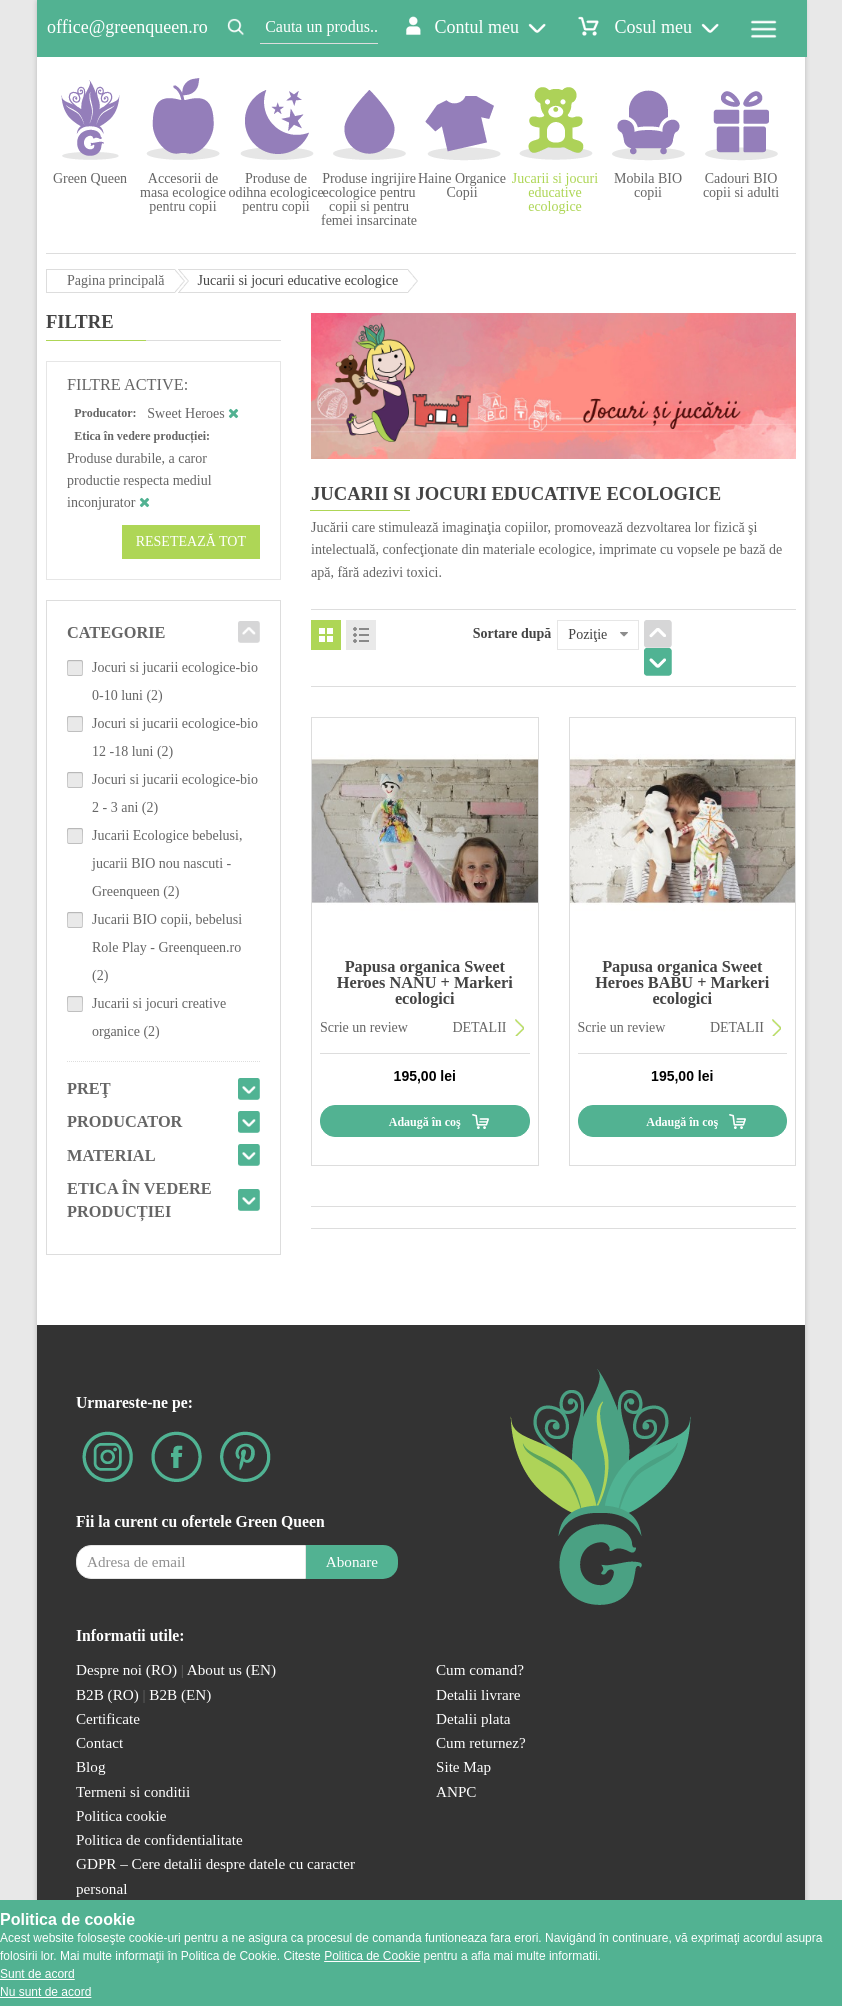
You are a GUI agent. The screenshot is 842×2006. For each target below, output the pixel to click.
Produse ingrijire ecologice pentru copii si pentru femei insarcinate (369, 199)
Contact (99, 1742)
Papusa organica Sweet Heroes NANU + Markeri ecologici (425, 983)
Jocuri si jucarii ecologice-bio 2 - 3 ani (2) (175, 793)
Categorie (116, 632)
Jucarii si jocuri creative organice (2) (159, 1017)
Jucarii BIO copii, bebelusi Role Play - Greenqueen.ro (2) (167, 947)
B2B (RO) (109, 1694)
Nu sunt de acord (45, 1992)
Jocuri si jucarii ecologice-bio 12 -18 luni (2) (175, 737)
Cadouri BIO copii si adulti (741, 185)
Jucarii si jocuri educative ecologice (555, 192)
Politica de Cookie (372, 1956)
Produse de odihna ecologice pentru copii (275, 192)
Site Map (463, 1766)
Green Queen (90, 178)
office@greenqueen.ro (127, 27)
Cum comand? (480, 1669)
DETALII (479, 1027)
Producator (124, 1121)
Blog (90, 1766)
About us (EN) (231, 1669)
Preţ (89, 1088)
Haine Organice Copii (462, 185)
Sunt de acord (37, 1974)
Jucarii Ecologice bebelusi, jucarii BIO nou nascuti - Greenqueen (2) (167, 863)
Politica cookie (121, 1815)
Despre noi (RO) (126, 1669)
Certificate (108, 1718)
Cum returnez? (481, 1742)
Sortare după (512, 633)
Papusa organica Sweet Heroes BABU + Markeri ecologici (682, 983)
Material (111, 1155)
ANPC (456, 1791)
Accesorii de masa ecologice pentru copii (183, 192)
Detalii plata (473, 1718)
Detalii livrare (478, 1694)
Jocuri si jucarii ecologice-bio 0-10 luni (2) (175, 681)
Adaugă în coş (425, 1122)
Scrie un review (364, 1027)
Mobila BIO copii (648, 185)
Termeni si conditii (133, 1791)
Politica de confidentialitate (159, 1839)
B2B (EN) (180, 1694)
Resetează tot (191, 541)
